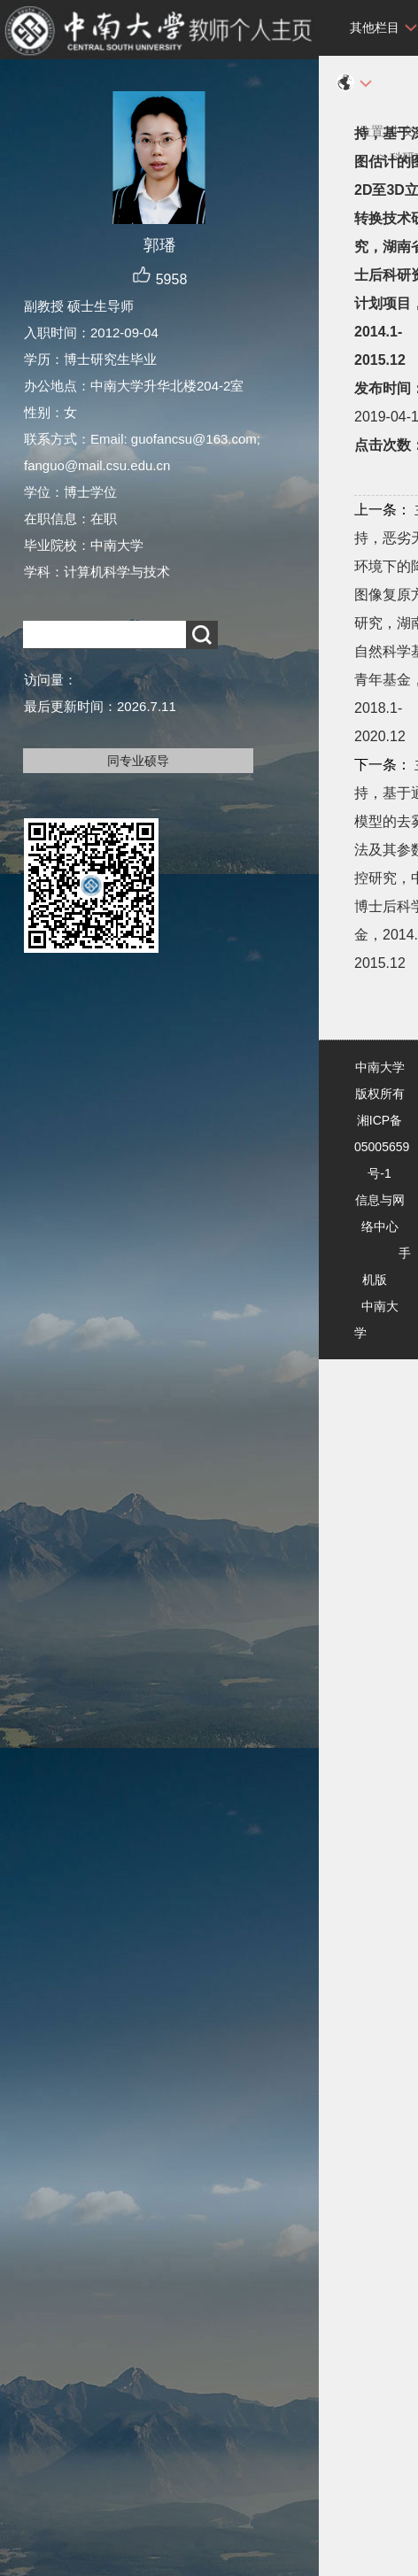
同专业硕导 (138, 761)
